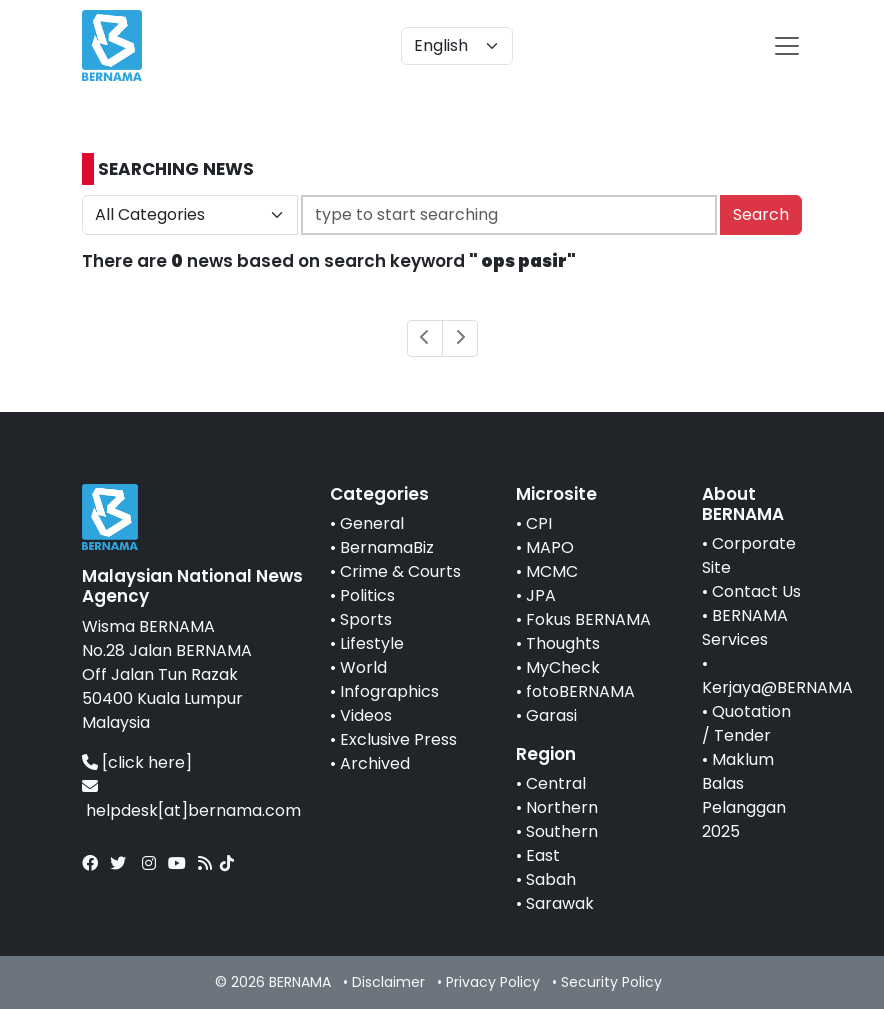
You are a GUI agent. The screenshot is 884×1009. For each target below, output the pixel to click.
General (372, 523)
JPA (541, 595)
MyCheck (563, 667)
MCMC (552, 571)
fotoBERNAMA (580, 691)
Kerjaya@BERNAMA (777, 687)
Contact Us (756, 591)
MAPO (550, 547)
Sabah (551, 879)
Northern (562, 807)
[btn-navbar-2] (787, 46)
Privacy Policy (493, 982)
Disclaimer (388, 982)
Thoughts (563, 643)
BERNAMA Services (745, 627)
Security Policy (611, 982)
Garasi (551, 715)
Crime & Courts (400, 571)
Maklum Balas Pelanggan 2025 (744, 795)
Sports (366, 619)
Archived (375, 763)
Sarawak (560, 903)
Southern (562, 831)
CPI (539, 523)
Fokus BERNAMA (588, 619)
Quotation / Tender (746, 723)
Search (761, 214)
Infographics (389, 691)
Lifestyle (372, 643)
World (363, 667)
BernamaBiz (387, 547)
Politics (367, 595)
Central (556, 783)
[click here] (147, 762)
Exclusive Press (398, 739)
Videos (366, 715)
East (543, 855)
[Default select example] (457, 46)
